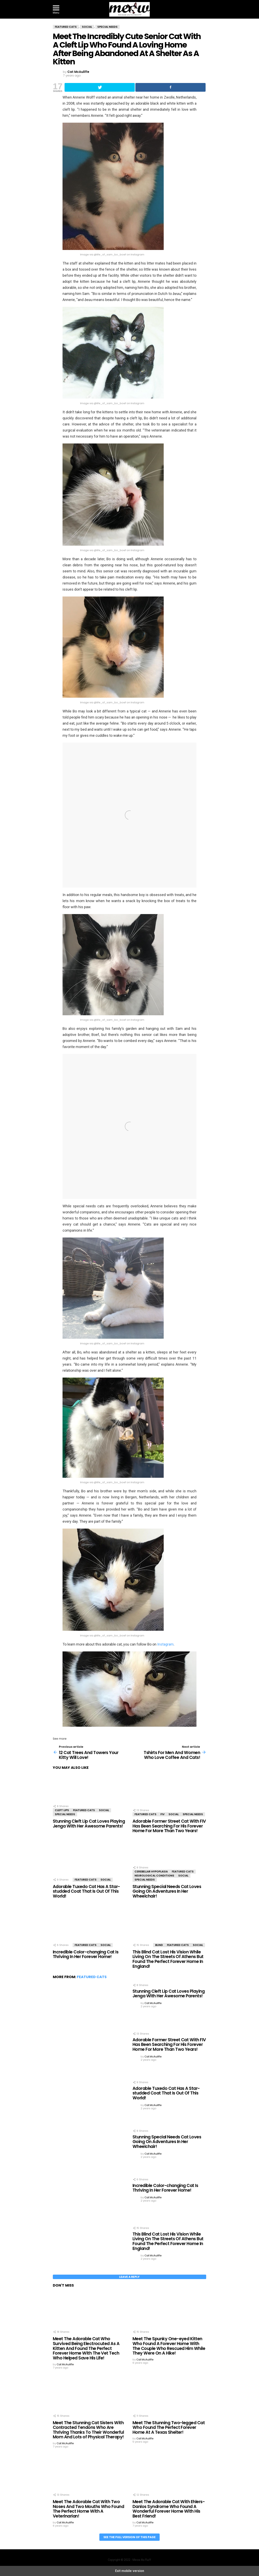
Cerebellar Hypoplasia (151, 1871)
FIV (162, 1814)
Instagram (165, 1644)
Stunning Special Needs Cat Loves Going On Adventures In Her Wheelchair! (167, 1891)
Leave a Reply (129, 2277)
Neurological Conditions (154, 1876)
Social (104, 1810)
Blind (159, 1945)
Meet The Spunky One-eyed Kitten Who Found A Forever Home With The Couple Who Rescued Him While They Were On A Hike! (169, 2346)
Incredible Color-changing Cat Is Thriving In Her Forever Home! (85, 1954)
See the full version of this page (129, 2537)
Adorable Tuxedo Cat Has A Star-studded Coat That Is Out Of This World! (86, 1891)
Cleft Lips (62, 1810)
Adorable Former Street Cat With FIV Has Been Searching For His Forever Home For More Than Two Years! (169, 1826)
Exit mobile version (129, 2571)
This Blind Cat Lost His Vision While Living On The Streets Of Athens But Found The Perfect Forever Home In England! (168, 1959)
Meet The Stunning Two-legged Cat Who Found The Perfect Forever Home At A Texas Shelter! (169, 2427)
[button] (56, 9)
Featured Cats (84, 1810)
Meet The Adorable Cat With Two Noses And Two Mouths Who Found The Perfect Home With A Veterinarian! (88, 2509)
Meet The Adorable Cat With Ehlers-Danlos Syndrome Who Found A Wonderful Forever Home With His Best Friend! (169, 2509)
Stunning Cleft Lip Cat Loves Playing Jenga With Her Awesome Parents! (89, 1823)
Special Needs (65, 1814)
